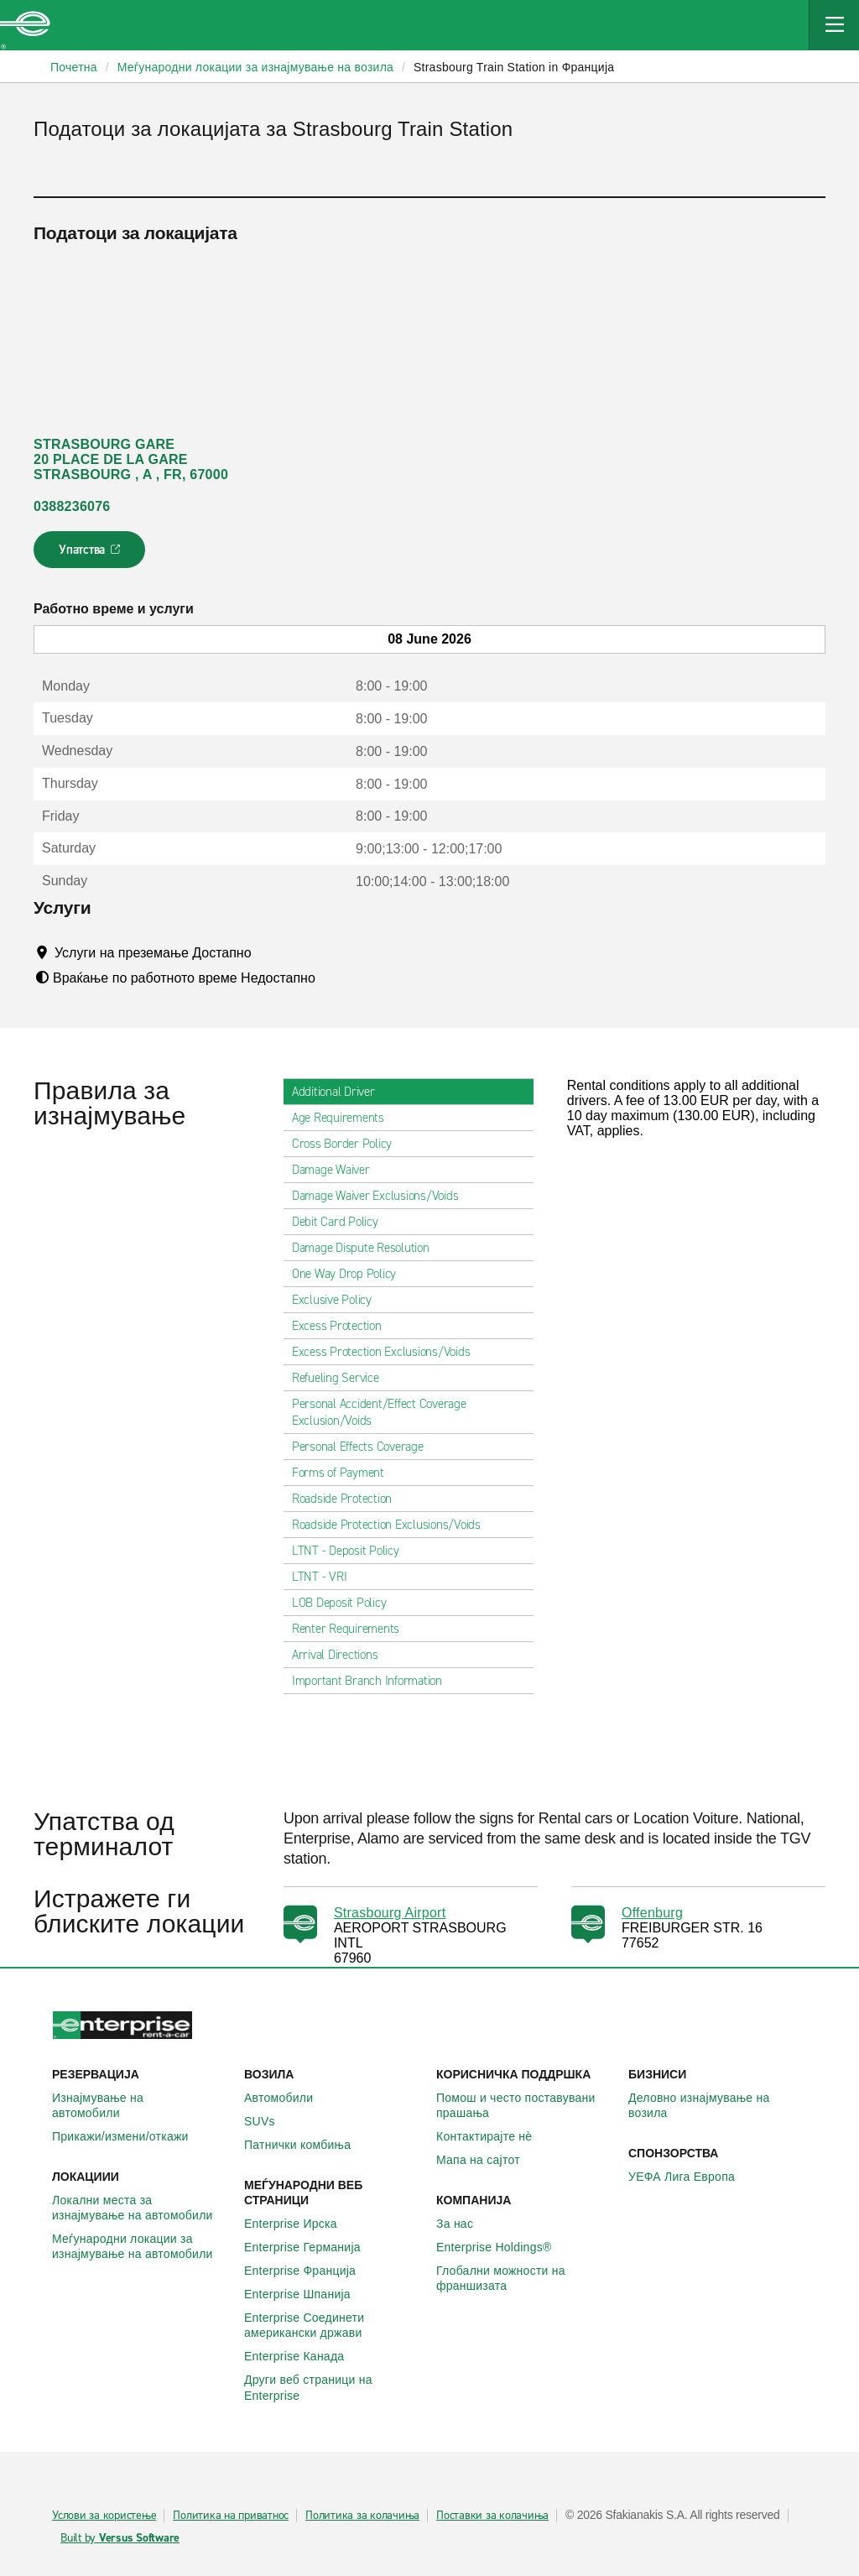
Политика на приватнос (231, 2515)
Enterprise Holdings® (503, 2247)
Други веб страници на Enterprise (333, 2387)
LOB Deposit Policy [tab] (346, 1602)
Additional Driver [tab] (340, 1091)
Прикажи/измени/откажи (129, 2136)
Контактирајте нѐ (493, 2136)
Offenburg (652, 1913)
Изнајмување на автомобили (141, 2105)
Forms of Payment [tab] (345, 1472)
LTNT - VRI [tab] (326, 1576)
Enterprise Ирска (300, 2223)
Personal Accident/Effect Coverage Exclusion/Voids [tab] (408, 1412)
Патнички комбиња (306, 2144)
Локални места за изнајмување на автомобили (141, 2207)
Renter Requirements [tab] (352, 1628)
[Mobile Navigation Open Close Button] (834, 25)
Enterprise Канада (303, 2356)
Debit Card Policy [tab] (342, 1221)
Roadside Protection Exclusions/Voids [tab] (393, 1524)
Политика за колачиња (362, 2515)
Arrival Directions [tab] (342, 1654)
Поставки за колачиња (492, 2515)
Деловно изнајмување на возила (717, 2105)
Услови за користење (104, 2515)
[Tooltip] (267, 952)
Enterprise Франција (309, 2270)
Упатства (91, 554)
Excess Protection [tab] (343, 1325)
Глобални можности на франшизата (525, 2278)
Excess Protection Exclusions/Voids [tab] (388, 1351)
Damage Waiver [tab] (337, 1169)
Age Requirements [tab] (345, 1117)
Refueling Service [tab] (342, 1377)
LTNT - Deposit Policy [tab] (352, 1550)
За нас (464, 2223)
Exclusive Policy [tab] (338, 1299)
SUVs (269, 2121)
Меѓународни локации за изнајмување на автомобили (141, 2246)
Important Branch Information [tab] (374, 1680)
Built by (120, 2538)
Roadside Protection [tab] (348, 1498)
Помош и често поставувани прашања (525, 2105)
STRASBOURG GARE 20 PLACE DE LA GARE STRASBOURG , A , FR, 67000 (131, 459)
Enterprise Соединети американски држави (333, 2325)
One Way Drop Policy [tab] (350, 1273)
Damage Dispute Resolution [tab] (367, 1247)
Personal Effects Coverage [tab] (364, 1446)
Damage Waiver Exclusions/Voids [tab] (382, 1195)
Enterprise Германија (311, 2247)
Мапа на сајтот (487, 2160)
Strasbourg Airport (389, 1913)
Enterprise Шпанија (306, 2294)
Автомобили (287, 2097)
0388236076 (72, 506)
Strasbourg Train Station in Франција (514, 67)
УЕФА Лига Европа (690, 2176)
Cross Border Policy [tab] (348, 1143)
